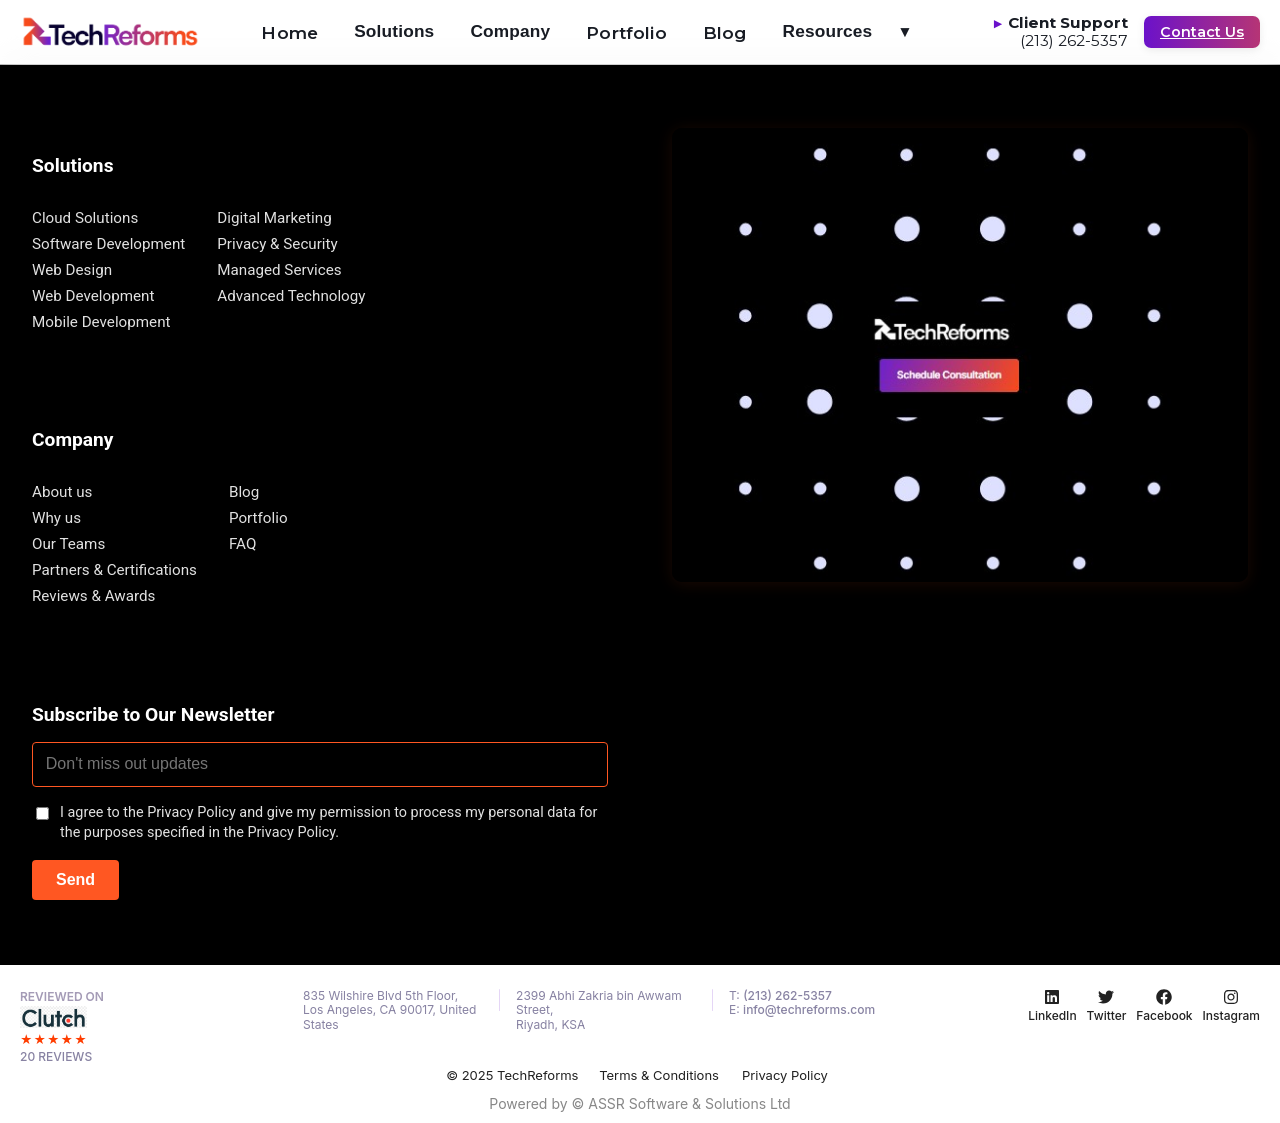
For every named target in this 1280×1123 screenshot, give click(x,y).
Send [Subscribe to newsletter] (75, 879)
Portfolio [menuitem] (626, 32)
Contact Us (1202, 32)
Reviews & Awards (93, 596)
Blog (244, 492)
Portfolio (258, 518)
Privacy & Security (277, 244)
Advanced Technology (291, 296)
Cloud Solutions (85, 218)
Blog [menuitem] (725, 32)
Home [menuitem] (289, 32)
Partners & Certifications (114, 570)
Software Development (108, 244)
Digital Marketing (274, 218)
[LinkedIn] (1052, 1006)
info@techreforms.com (809, 1009)
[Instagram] (1231, 1006)
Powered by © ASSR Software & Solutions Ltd (639, 1103)
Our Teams (68, 544)
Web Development (93, 296)
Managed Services (279, 270)
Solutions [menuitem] (394, 31)
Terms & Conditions (659, 1075)
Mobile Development (101, 322)
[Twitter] (1107, 1006)
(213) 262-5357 (787, 995)
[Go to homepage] (110, 32)
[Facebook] (1164, 1006)
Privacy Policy (785, 1075)
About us (62, 492)
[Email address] (320, 765)
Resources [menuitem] (857, 31)
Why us (56, 518)
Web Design (72, 270)
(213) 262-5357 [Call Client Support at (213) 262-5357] (1074, 41)
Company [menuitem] (510, 31)
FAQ (242, 544)
